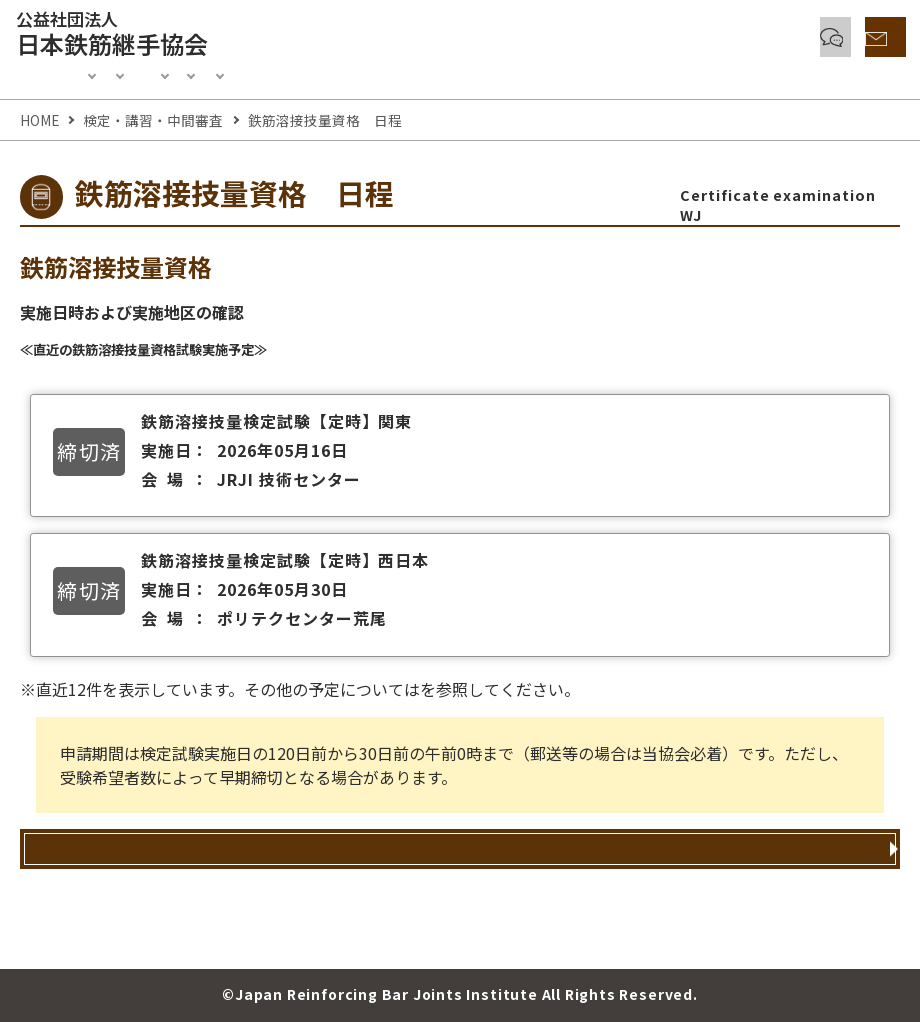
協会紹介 (750, 72)
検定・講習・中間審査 (238, 72)
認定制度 (373, 72)
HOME (39, 120)
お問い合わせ (837, 37)
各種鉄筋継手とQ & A (637, 37)
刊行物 (661, 72)
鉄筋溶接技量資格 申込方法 (449, 881)
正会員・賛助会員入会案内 (520, 72)
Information (85, 72)
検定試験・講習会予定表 (508, 689)
